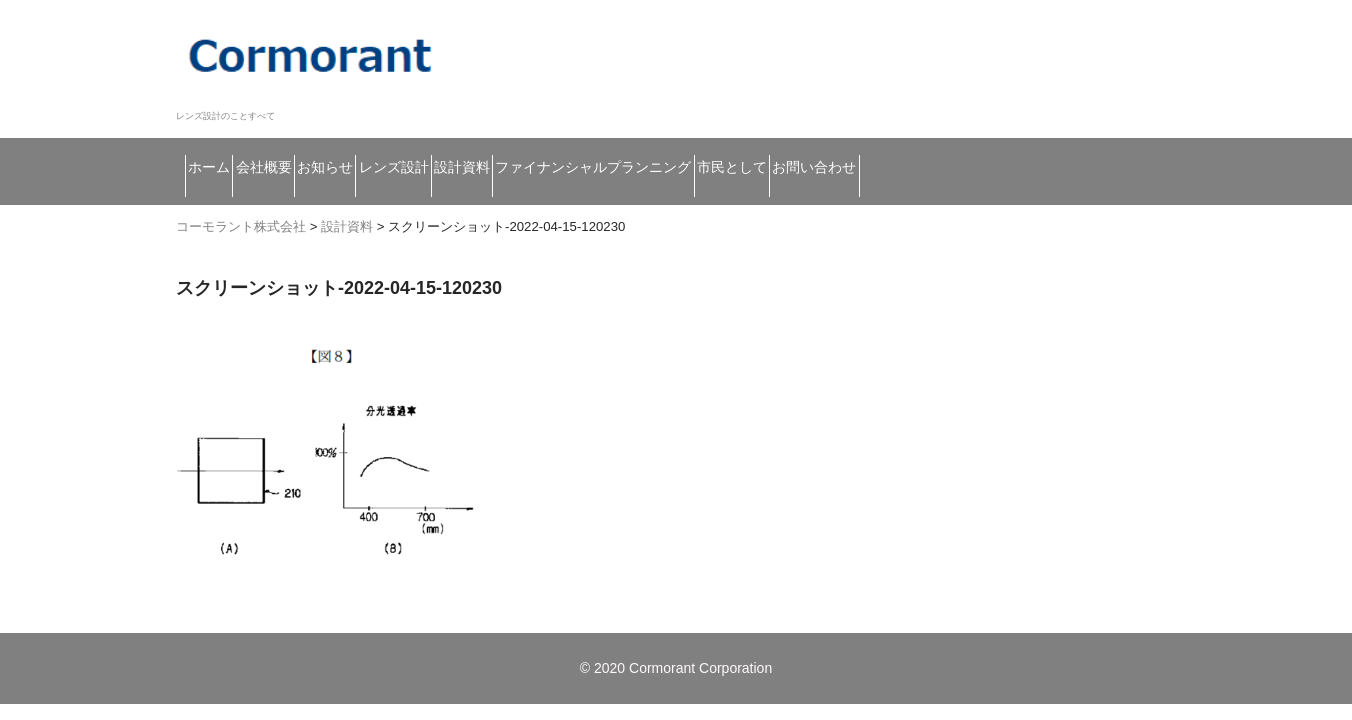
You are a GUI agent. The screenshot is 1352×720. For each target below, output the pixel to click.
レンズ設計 (547, 145)
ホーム (222, 145)
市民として (1056, 145)
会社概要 (321, 145)
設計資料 (663, 145)
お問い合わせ (246, 187)
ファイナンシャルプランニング (855, 145)
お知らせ (430, 145)
